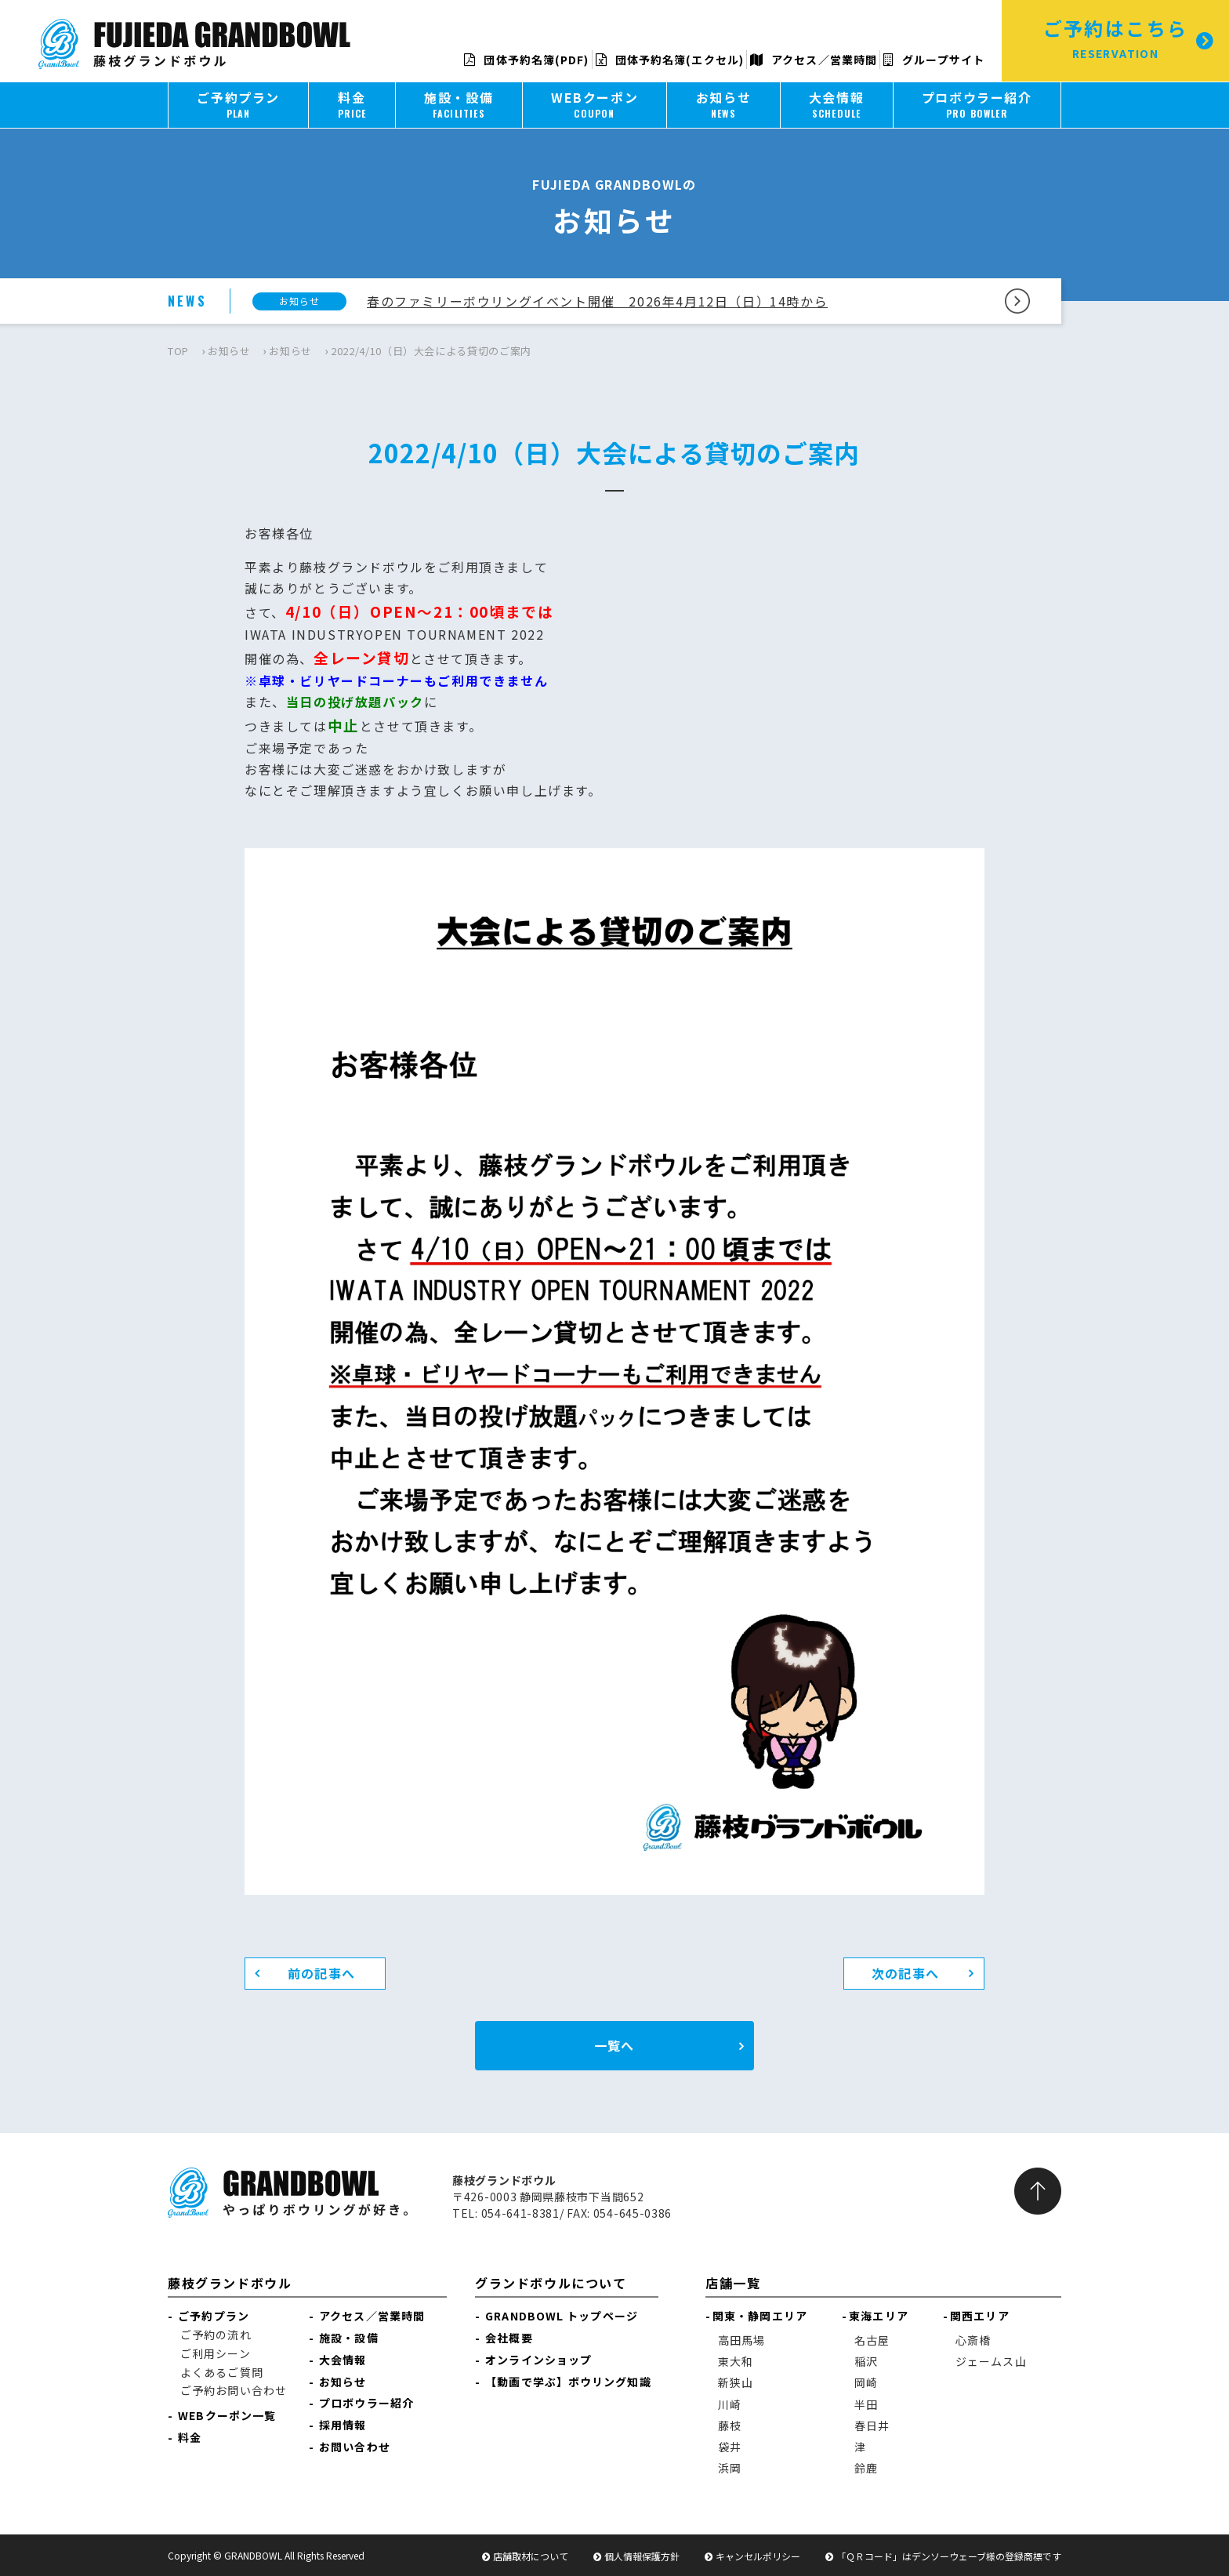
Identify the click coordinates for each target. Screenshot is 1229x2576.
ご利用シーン (215, 2353)
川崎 (729, 2404)
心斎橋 (973, 2340)
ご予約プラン (213, 2316)
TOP (178, 350)
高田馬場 (741, 2340)
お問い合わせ (354, 2446)
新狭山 (735, 2382)
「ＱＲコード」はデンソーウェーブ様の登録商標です (948, 2556)
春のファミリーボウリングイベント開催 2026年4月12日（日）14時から (597, 301)
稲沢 (866, 2361)
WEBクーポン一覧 (227, 2415)
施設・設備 (349, 2338)
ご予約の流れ (216, 2334)
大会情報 (342, 2359)
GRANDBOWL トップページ (561, 2316)
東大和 (735, 2361)
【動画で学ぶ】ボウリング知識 (568, 2381)
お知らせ (229, 350)
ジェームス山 (991, 2361)
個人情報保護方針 (642, 2556)
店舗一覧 (732, 2282)
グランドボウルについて (551, 2282)
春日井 (872, 2425)
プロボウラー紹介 (366, 2403)
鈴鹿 (866, 2468)
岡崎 (866, 2382)
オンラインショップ (538, 2359)
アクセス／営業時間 (813, 59)
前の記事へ (321, 1973)
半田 (866, 2404)
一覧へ (614, 2045)
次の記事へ (905, 1973)
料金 (189, 2437)
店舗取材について (530, 2556)
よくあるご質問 (221, 2372)
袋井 (729, 2446)
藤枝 (729, 2425)
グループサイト (933, 59)
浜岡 (729, 2468)
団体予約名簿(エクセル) (670, 59)
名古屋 (872, 2340)
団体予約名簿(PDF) (526, 59)
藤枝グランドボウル (230, 2282)
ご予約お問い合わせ (233, 2390)
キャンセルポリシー (758, 2556)
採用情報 (342, 2425)
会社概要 (508, 2338)
